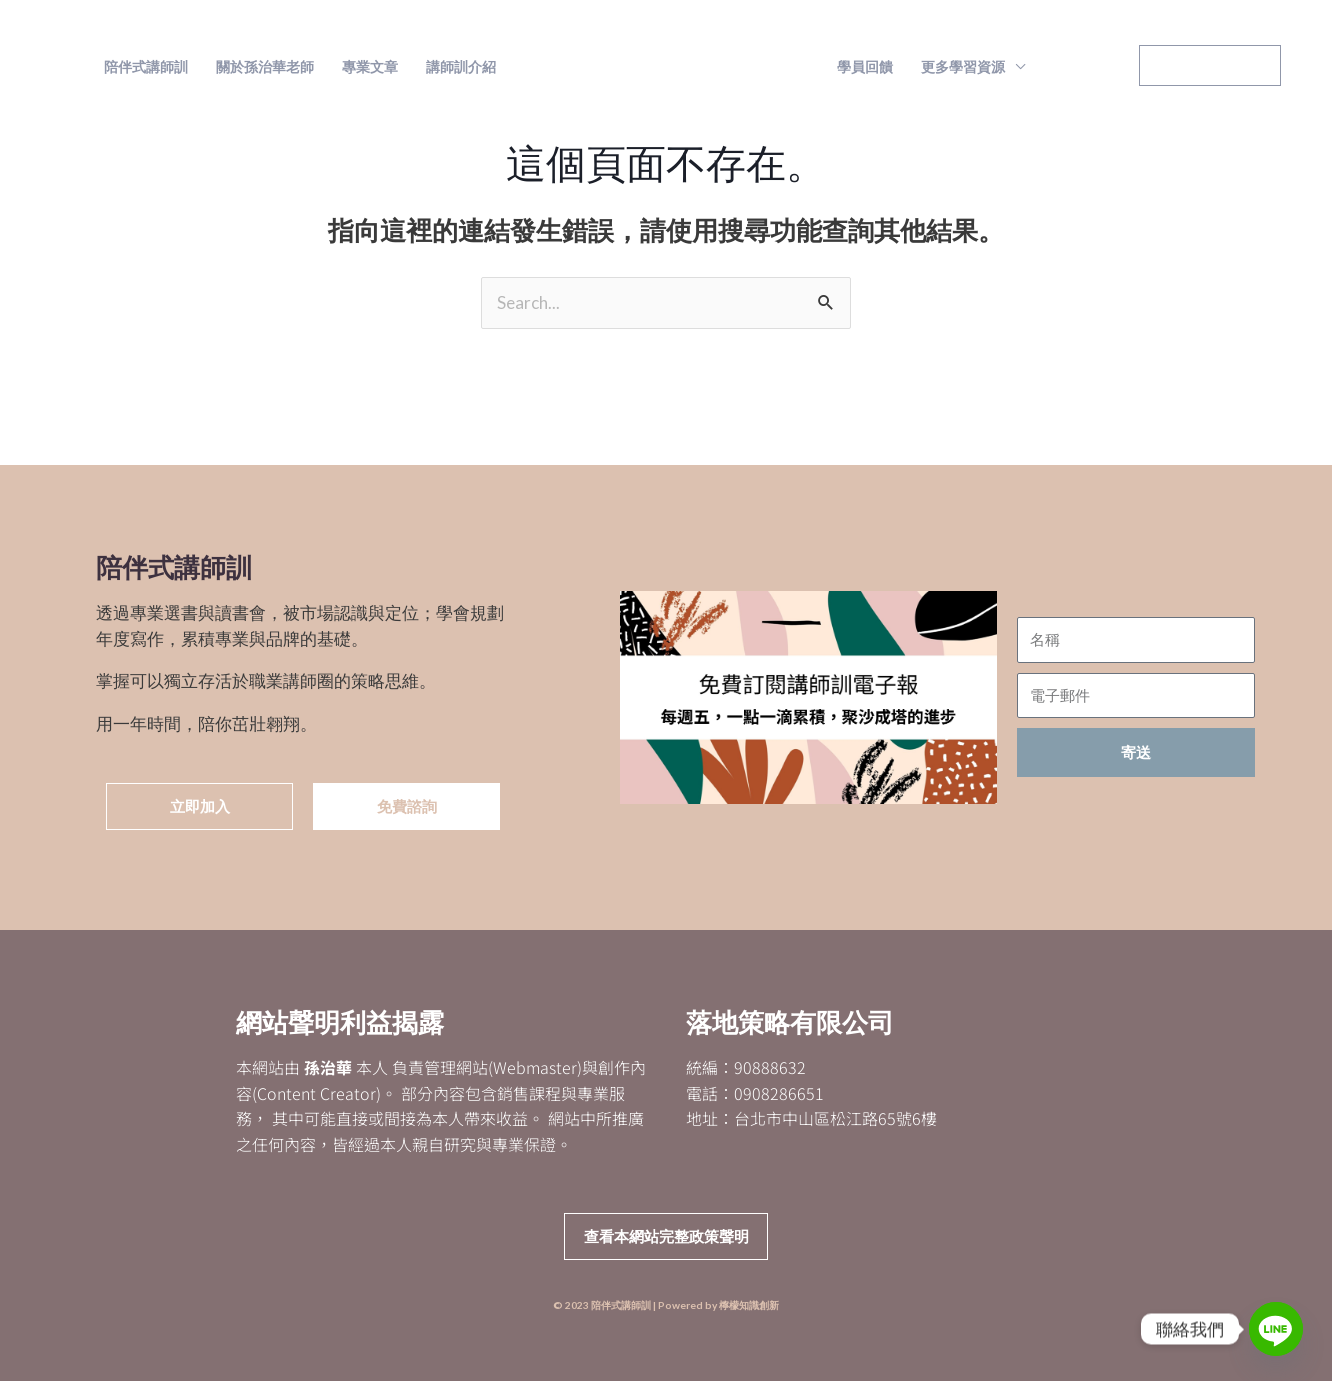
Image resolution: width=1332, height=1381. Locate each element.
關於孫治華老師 (265, 67)
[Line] (1276, 1329)
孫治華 (328, 1068)
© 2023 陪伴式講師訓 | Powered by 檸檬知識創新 (666, 1306)
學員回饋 (865, 67)
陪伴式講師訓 (146, 67)
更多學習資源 (963, 67)
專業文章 (370, 67)
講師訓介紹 (461, 67)
